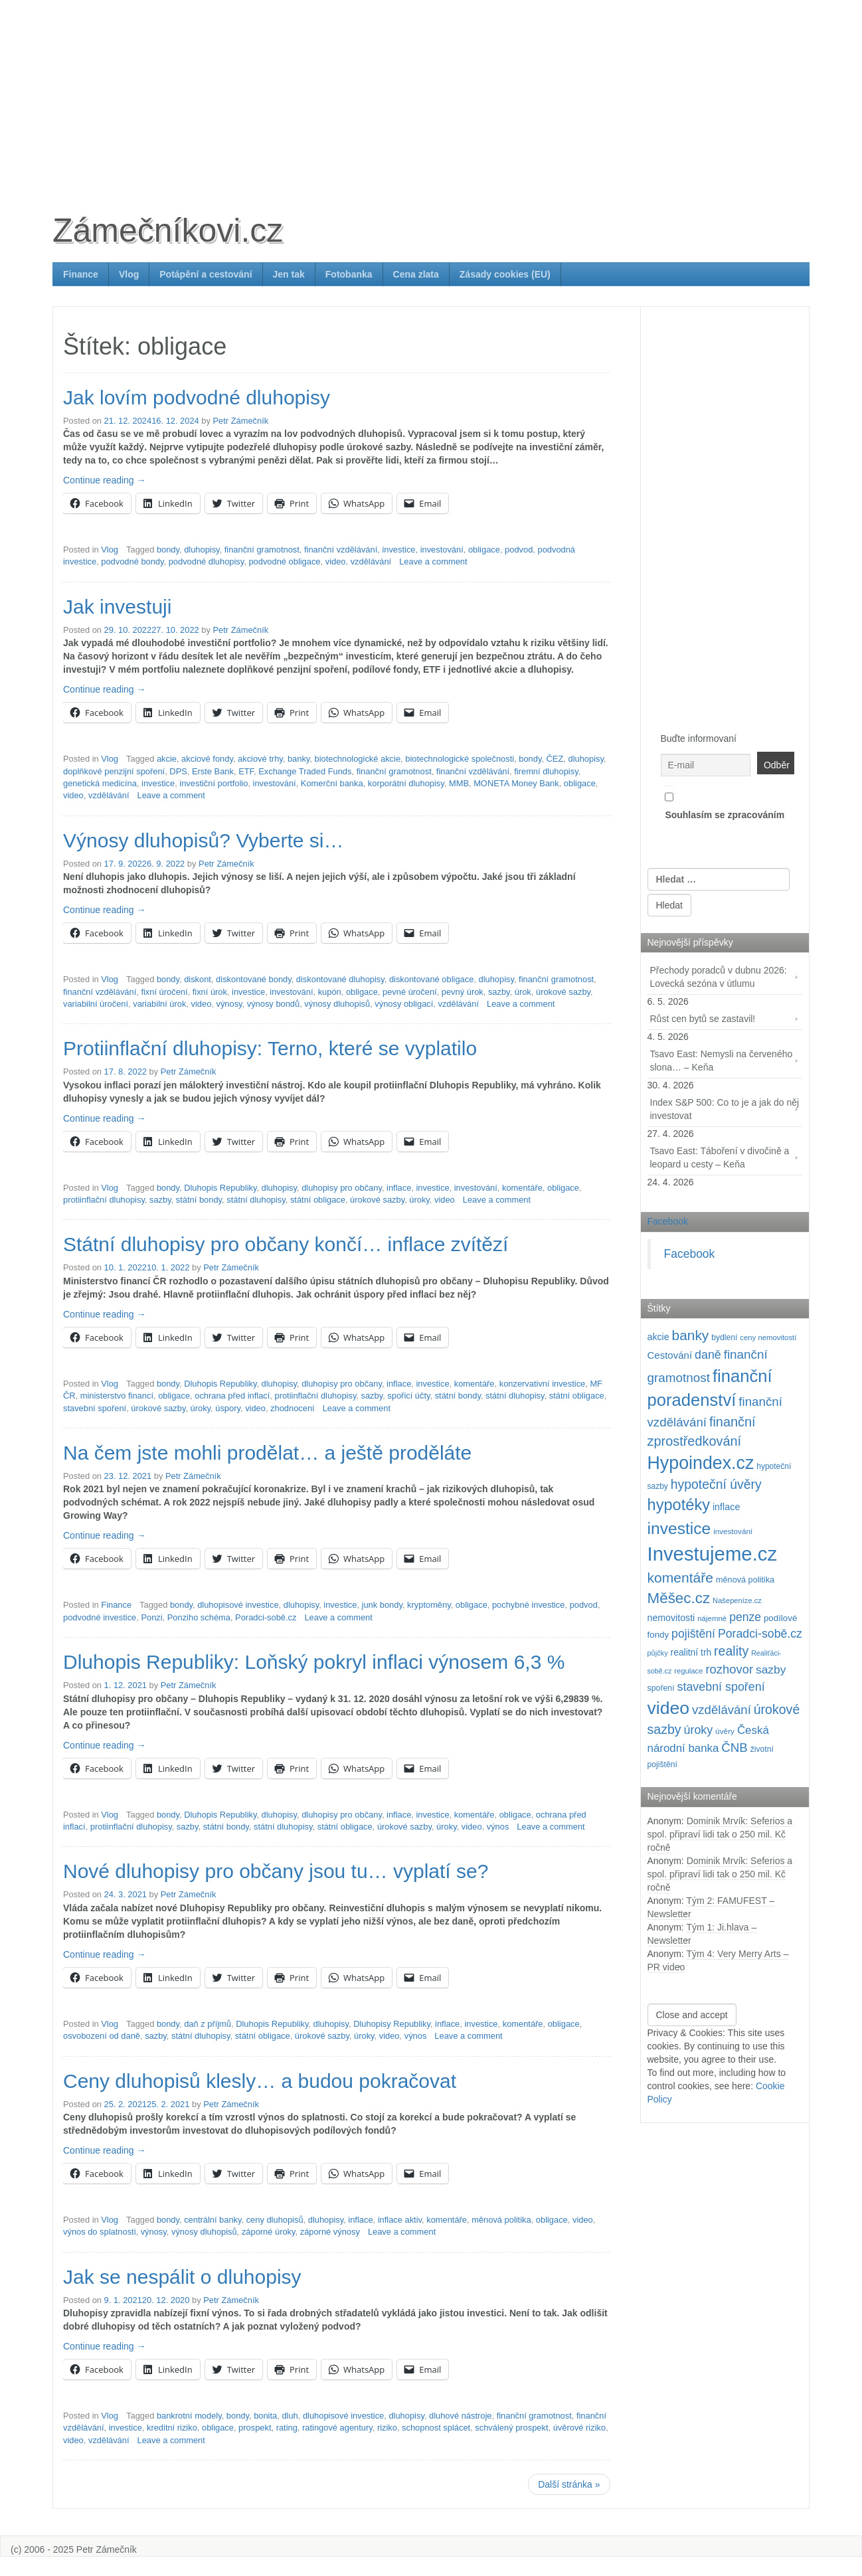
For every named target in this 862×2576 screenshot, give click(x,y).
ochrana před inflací (232, 1396)
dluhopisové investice (237, 1605)
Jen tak (289, 274)
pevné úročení (410, 992)
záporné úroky (269, 2232)
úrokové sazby (563, 992)
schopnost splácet (436, 2428)
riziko (387, 2428)
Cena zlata (416, 274)
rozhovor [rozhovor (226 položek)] (729, 1669)
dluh (290, 2416)
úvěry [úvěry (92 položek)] (724, 1731)
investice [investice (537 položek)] (679, 1528)
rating (287, 2428)
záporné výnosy (330, 2232)
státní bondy (199, 1200)
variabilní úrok (159, 1004)
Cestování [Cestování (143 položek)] (670, 1355)
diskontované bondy (254, 979)
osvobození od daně (101, 2036)
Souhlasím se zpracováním (724, 803)
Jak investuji (117, 607)
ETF (246, 771)
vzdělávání (371, 561)
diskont (197, 979)
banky (298, 759)
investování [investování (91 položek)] (732, 1531)
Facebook (667, 1221)
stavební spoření (94, 1408)
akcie (167, 759)
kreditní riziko (172, 2428)
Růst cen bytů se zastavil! (703, 1018)
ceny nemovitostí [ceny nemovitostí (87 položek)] (768, 1337)
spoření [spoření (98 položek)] (661, 1688)
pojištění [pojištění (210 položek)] (693, 1633)
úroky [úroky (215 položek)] (698, 1730)
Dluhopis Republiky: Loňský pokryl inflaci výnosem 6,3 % (313, 1662)
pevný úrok (462, 992)
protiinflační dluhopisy (104, 1200)
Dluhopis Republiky (220, 1188)
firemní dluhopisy (546, 771)
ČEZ (555, 759)
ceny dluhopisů (274, 2220)
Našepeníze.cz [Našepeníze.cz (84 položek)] (737, 1600)
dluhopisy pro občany (342, 1188)
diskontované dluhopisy (340, 979)
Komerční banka (332, 783)
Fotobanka (349, 274)
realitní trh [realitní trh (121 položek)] (691, 1652)
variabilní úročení (95, 1004)
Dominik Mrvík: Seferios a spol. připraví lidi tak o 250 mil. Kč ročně (720, 1834)
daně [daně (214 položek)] (708, 1354)
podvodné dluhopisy (206, 561)
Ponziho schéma (198, 1617)
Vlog (129, 274)
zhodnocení (292, 1408)
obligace (484, 550)
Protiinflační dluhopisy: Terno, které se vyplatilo (270, 1048)
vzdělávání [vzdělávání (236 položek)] (721, 1710)
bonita (265, 2416)
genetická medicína (100, 783)
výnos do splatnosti (99, 2232)
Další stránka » (569, 2484)
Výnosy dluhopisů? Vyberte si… (203, 840)
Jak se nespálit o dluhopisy (182, 2277)
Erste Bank (213, 771)
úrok (523, 992)
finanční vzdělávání (340, 550)
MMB (459, 783)
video (335, 561)
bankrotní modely (189, 2416)
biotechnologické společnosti (459, 759)
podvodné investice (99, 1617)
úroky (419, 1200)
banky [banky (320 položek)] (690, 1335)
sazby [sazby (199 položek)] (771, 1669)
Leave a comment (433, 561)
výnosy (229, 1004)
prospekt (254, 2428)
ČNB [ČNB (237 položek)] (734, 1748)
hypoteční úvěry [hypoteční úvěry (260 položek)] (716, 1484)
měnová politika (501, 2220)
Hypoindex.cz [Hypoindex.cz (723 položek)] (700, 1463)
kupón (329, 992)
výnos (498, 1827)
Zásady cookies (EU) (505, 274)
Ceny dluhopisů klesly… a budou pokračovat (259, 2081)
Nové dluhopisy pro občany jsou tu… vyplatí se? (275, 1871)
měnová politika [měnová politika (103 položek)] (745, 1580)
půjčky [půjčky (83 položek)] (657, 1653)
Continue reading (104, 480)
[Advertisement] (431, 93)
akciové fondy (207, 759)
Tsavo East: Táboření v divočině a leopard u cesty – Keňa (720, 1157)
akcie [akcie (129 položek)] (658, 1336)
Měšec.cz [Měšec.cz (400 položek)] (679, 1598)
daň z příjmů (207, 2024)
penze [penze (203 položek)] (745, 1617)
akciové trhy (260, 759)
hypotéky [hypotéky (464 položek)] (679, 1504)
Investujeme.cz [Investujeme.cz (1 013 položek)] (712, 1554)
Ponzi (151, 1617)
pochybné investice (528, 1605)
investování (442, 550)
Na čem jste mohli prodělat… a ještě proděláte (267, 1453)
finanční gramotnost (262, 550)
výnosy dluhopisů (337, 1004)
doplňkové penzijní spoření (114, 771)
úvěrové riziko (579, 2428)
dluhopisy (201, 550)
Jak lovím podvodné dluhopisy (196, 397)
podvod (519, 550)
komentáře (522, 1188)
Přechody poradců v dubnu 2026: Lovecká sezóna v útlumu (718, 977)
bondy (168, 550)
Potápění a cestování (205, 274)
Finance (80, 274)
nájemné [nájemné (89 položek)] (712, 1618)
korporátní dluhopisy (406, 783)
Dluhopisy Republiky (391, 2024)
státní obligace (317, 1200)
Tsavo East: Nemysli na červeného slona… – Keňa (721, 1061)
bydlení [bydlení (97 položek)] (724, 1337)
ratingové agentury (337, 2428)
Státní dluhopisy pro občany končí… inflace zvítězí (285, 1244)
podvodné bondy (132, 561)
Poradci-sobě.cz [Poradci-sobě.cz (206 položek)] (760, 1633)
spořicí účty (408, 1396)
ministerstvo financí (116, 1396)
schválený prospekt (511, 2428)
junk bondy (382, 1605)
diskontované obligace (431, 979)
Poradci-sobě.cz (265, 1617)
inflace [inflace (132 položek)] (726, 1507)
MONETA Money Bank (516, 783)
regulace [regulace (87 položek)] (688, 1671)
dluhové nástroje (460, 2416)
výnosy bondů (273, 1004)
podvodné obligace (284, 561)
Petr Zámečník (241, 421)
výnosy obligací (404, 1004)
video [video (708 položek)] (668, 1708)
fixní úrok (210, 992)
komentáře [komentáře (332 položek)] (680, 1577)
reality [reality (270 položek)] (731, 1651)
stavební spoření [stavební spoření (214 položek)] (721, 1686)
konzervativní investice (542, 1384)
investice (398, 550)
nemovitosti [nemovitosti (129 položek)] (671, 1617)
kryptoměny (429, 1605)
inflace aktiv (400, 2220)
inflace (399, 1188)
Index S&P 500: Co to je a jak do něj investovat (725, 1109)
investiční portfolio (213, 783)
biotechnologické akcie (358, 759)
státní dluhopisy (256, 1200)
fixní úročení (164, 992)
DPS (178, 771)
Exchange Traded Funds (304, 771)
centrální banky (212, 2220)
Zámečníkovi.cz (167, 230)
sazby (499, 992)
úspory (227, 1408)
